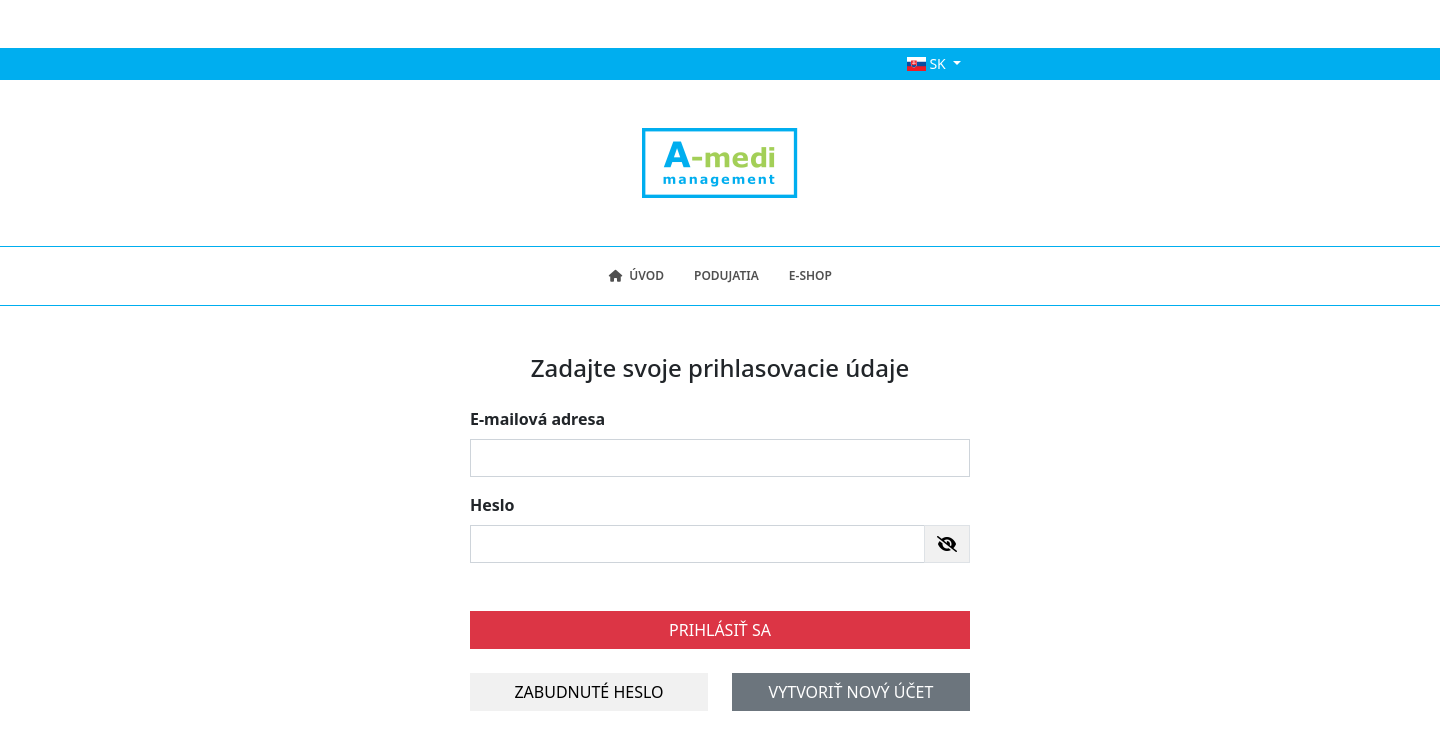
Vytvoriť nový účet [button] (851, 692)
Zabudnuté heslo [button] (588, 692)
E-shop (810, 275)
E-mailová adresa (537, 419)
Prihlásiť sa (720, 630)
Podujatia (726, 275)
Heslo (492, 505)
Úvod (636, 275)
